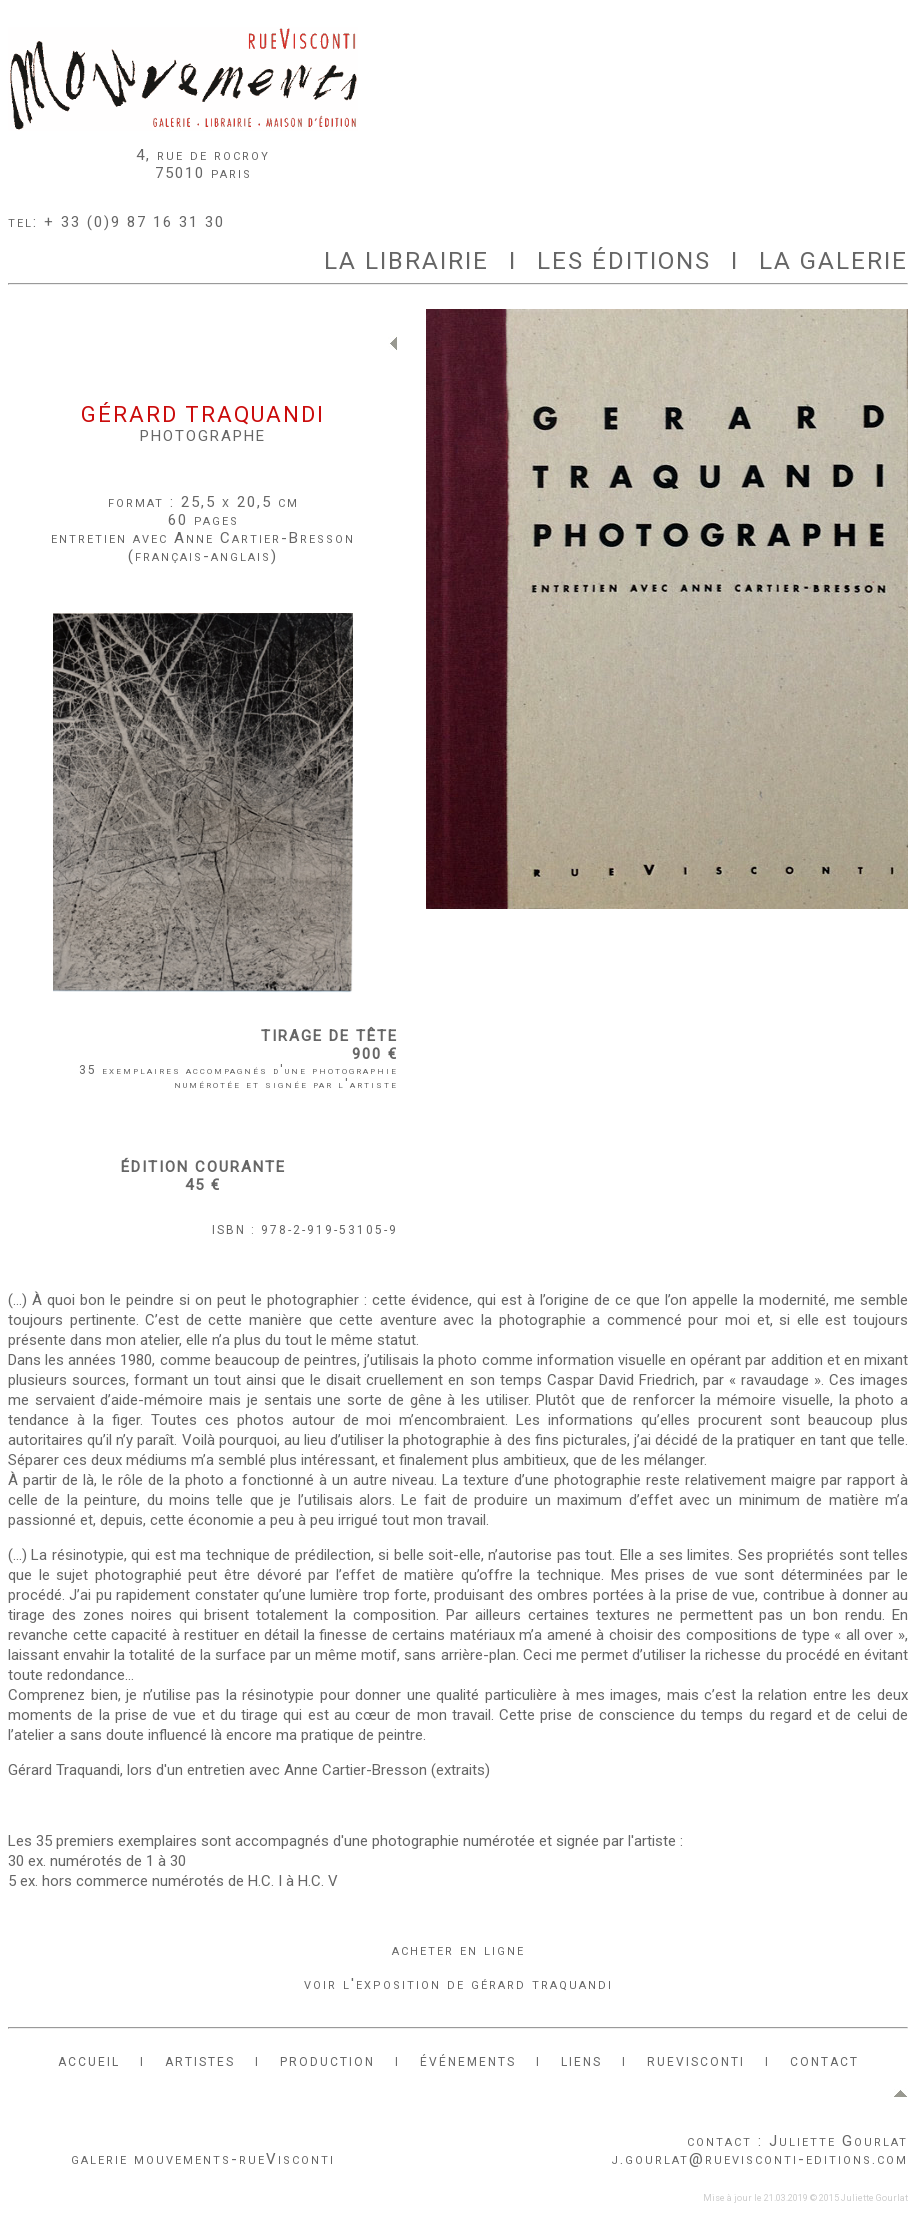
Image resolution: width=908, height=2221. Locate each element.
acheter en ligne (458, 1950)
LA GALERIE (833, 261)
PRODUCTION (327, 2062)
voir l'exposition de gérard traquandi (458, 1984)
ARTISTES (200, 2062)
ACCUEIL (89, 2062)
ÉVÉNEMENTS (468, 2062)
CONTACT (824, 2062)
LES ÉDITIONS (624, 261)
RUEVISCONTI (696, 2062)
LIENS (581, 2062)
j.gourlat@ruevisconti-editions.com (759, 2159)
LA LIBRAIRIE (406, 261)
